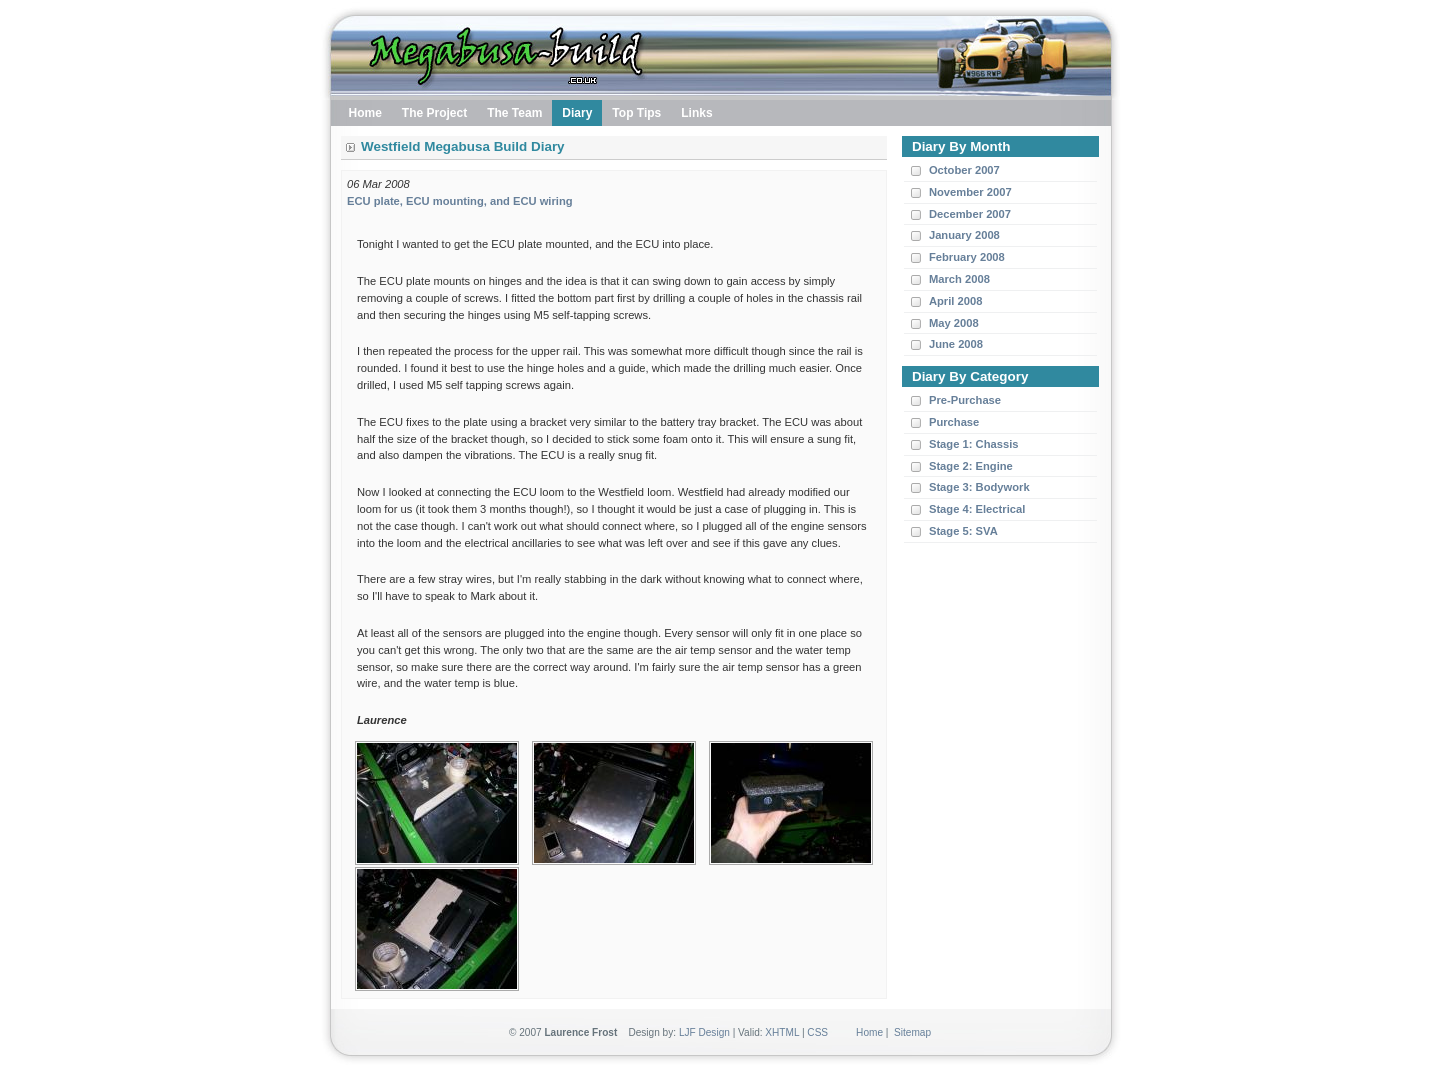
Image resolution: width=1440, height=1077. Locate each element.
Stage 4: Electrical (977, 509)
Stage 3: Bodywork (979, 487)
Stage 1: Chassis (974, 444)
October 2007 (964, 170)
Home (869, 1032)
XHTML (782, 1032)
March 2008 (959, 279)
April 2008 (955, 301)
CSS (817, 1032)
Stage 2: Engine (971, 466)
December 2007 (970, 214)
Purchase (954, 422)
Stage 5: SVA (963, 531)
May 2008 (954, 323)
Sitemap (912, 1032)
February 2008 (967, 257)
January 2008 (964, 235)
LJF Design (704, 1032)
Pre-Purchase (965, 400)
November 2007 (970, 192)
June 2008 (956, 344)
